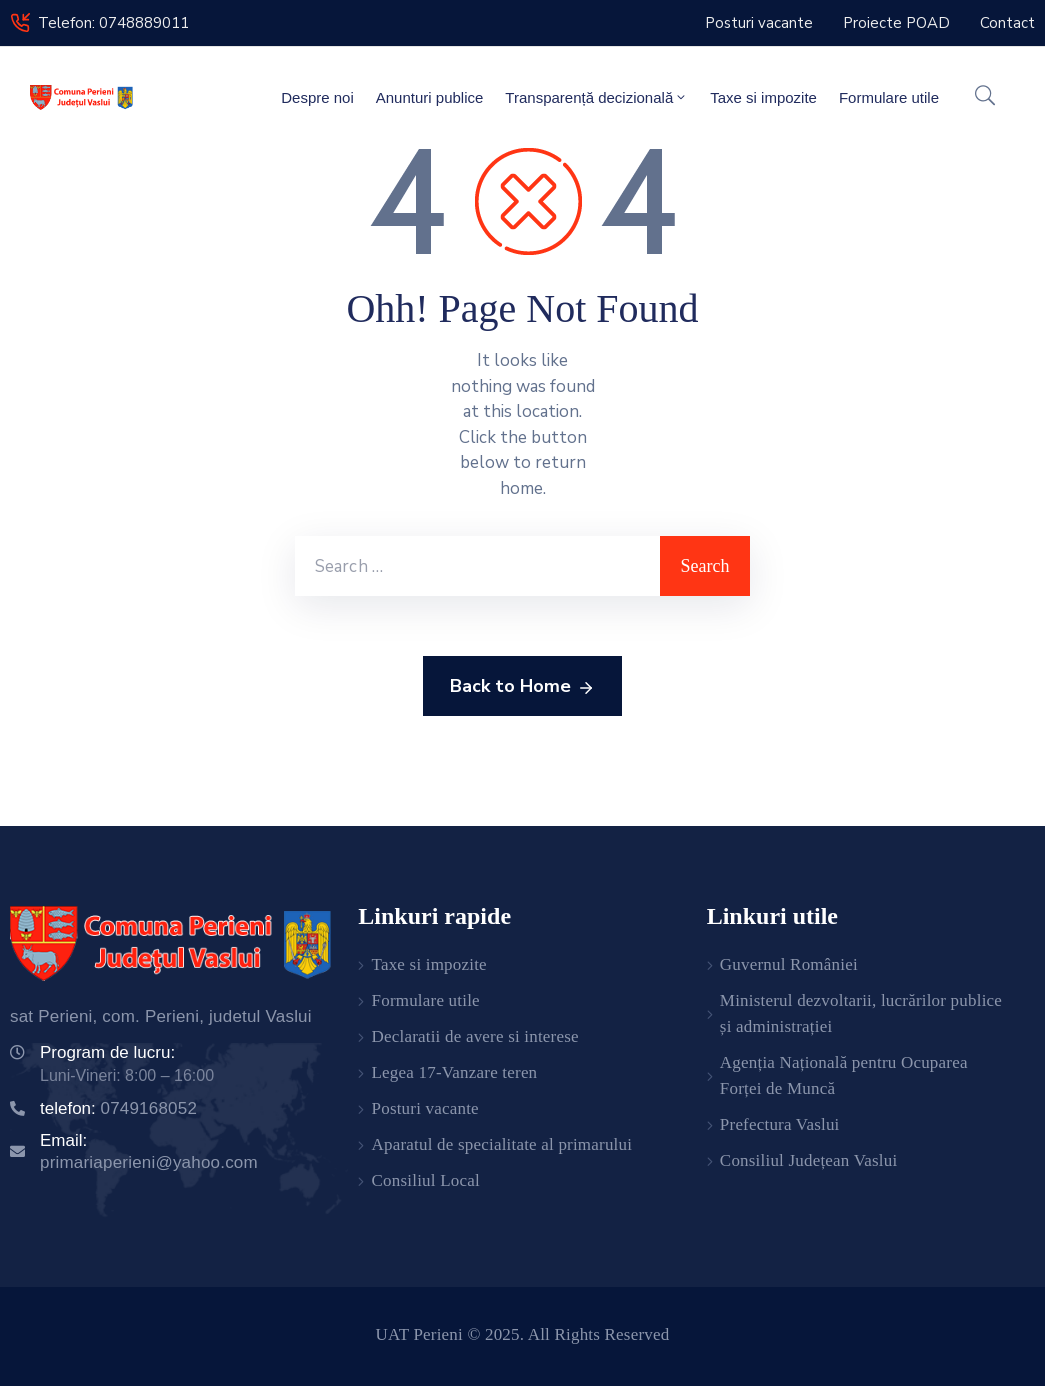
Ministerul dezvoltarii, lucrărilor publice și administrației (861, 1013)
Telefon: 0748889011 (113, 23)
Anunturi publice (430, 97)
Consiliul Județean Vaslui (809, 1160)
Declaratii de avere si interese (475, 1036)
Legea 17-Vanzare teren (455, 1072)
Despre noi (317, 97)
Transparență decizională (596, 97)
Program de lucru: (107, 1052)
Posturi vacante (425, 1108)
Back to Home (522, 687)
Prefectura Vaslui (780, 1124)
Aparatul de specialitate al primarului (502, 1144)
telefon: (118, 1108)
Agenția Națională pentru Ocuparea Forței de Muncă (844, 1075)
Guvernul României (789, 964)
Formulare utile (889, 97)
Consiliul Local (426, 1180)
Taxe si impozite (763, 97)
